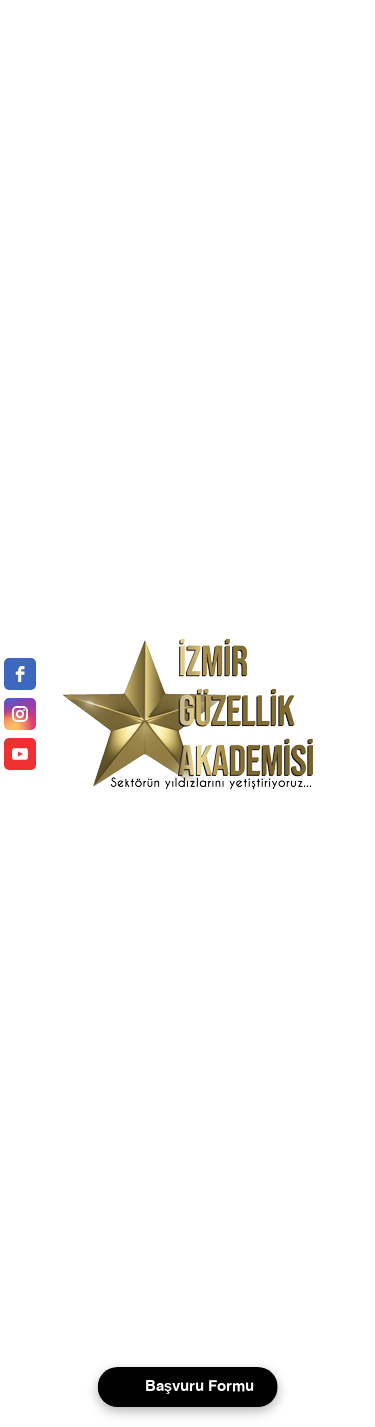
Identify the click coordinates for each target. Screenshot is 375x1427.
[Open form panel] (187, 1387)
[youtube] (20, 754)
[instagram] (20, 714)
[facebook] (20, 674)
